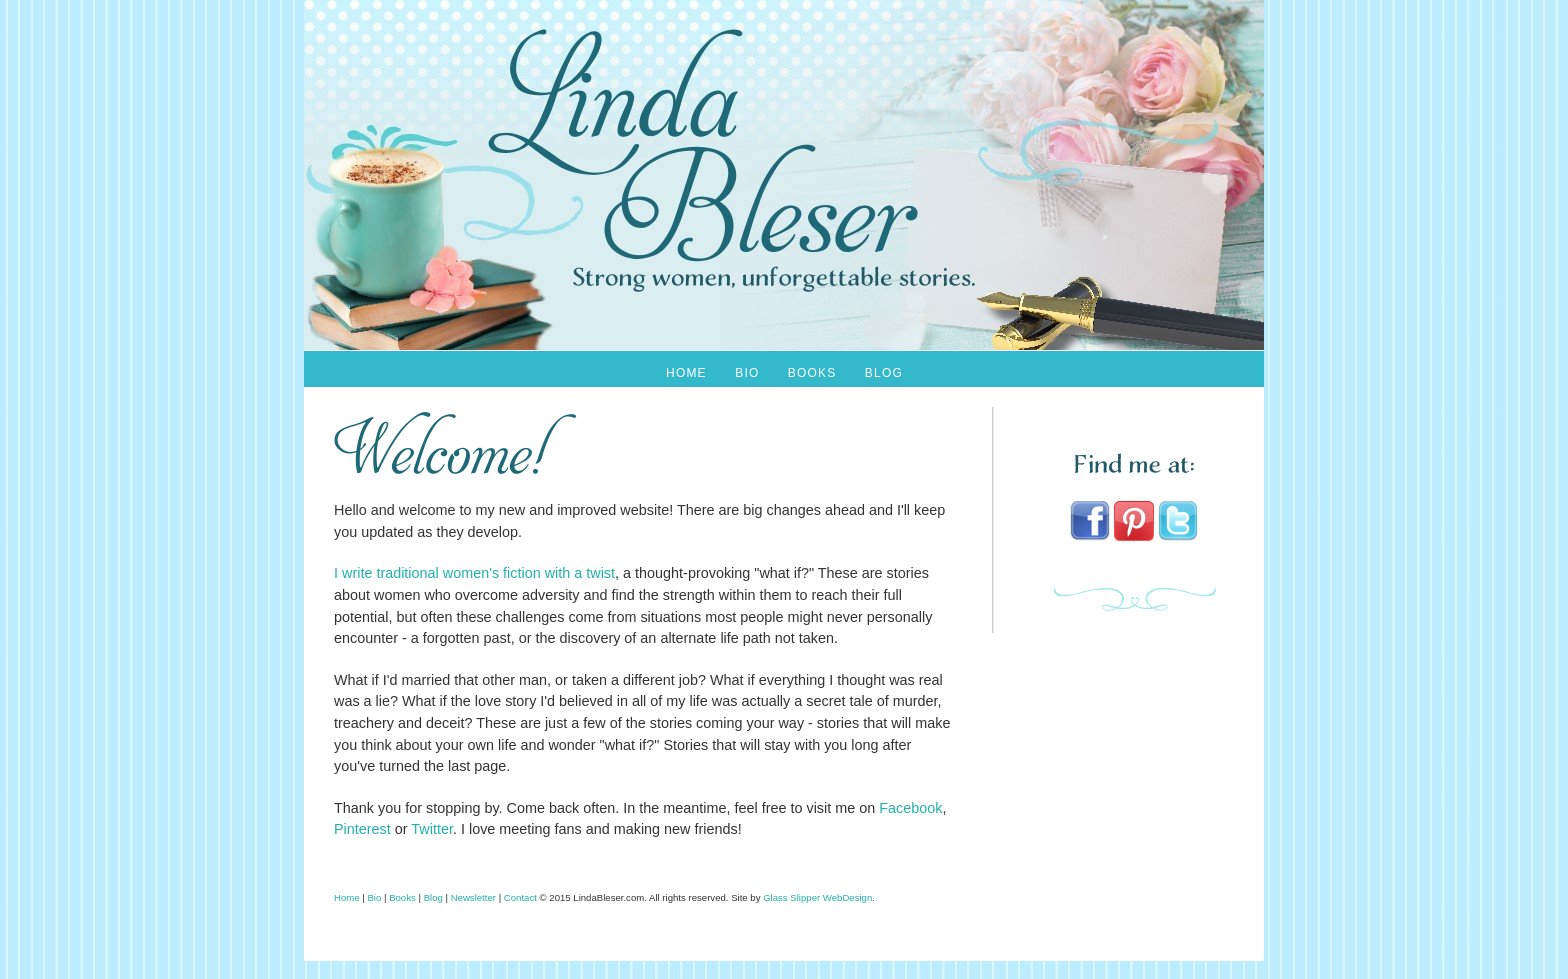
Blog (884, 373)
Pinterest (362, 829)
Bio (747, 373)
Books (812, 373)
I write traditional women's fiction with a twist (474, 573)
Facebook (910, 808)
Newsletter (473, 897)
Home (686, 373)
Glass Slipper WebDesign (817, 897)
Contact (520, 897)
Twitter (432, 829)
